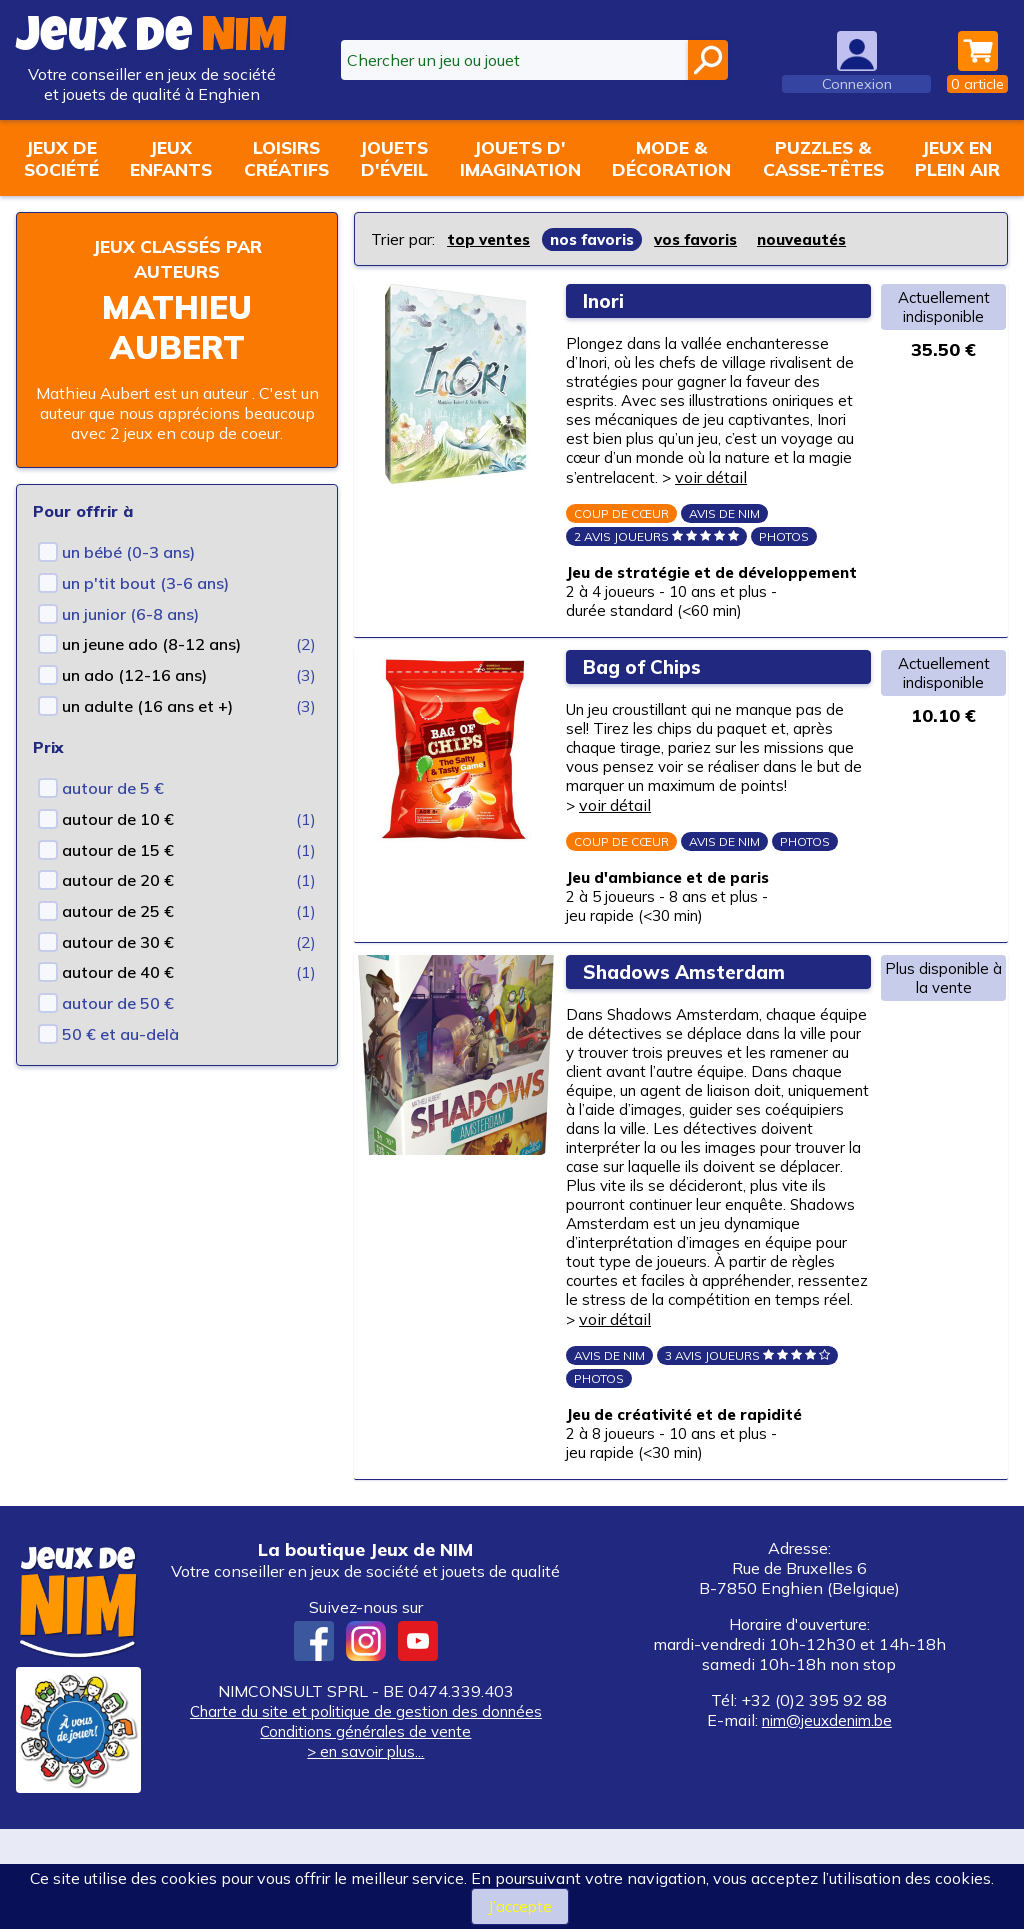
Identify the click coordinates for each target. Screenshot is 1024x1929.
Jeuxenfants (171, 158)
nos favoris (601, 239)
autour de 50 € (118, 1003)
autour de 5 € (113, 788)
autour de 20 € (118, 880)
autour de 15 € (118, 850)
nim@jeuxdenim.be (827, 1820)
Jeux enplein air (957, 158)
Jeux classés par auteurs (177, 258)
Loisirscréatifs (286, 158)
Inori (609, 299)
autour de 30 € (118, 942)
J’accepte (519, 1906)
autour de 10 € (118, 819)
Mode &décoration (671, 158)
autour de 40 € (118, 972)
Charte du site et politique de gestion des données (365, 1811)
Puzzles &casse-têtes (823, 158)
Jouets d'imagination (520, 158)
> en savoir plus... (366, 1851)
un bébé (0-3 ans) (128, 552)
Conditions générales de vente (366, 1831)
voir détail (807, 483)
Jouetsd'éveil (394, 158)
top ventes (491, 239)
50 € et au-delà (120, 1034)
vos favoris (710, 239)
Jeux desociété (61, 158)
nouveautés (823, 239)
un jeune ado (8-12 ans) (151, 644)
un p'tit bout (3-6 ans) (145, 583)
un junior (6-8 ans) (130, 614)
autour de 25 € (118, 911)
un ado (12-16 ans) (134, 675)
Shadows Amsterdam (695, 1023)
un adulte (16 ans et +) (147, 706)
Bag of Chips (651, 703)
